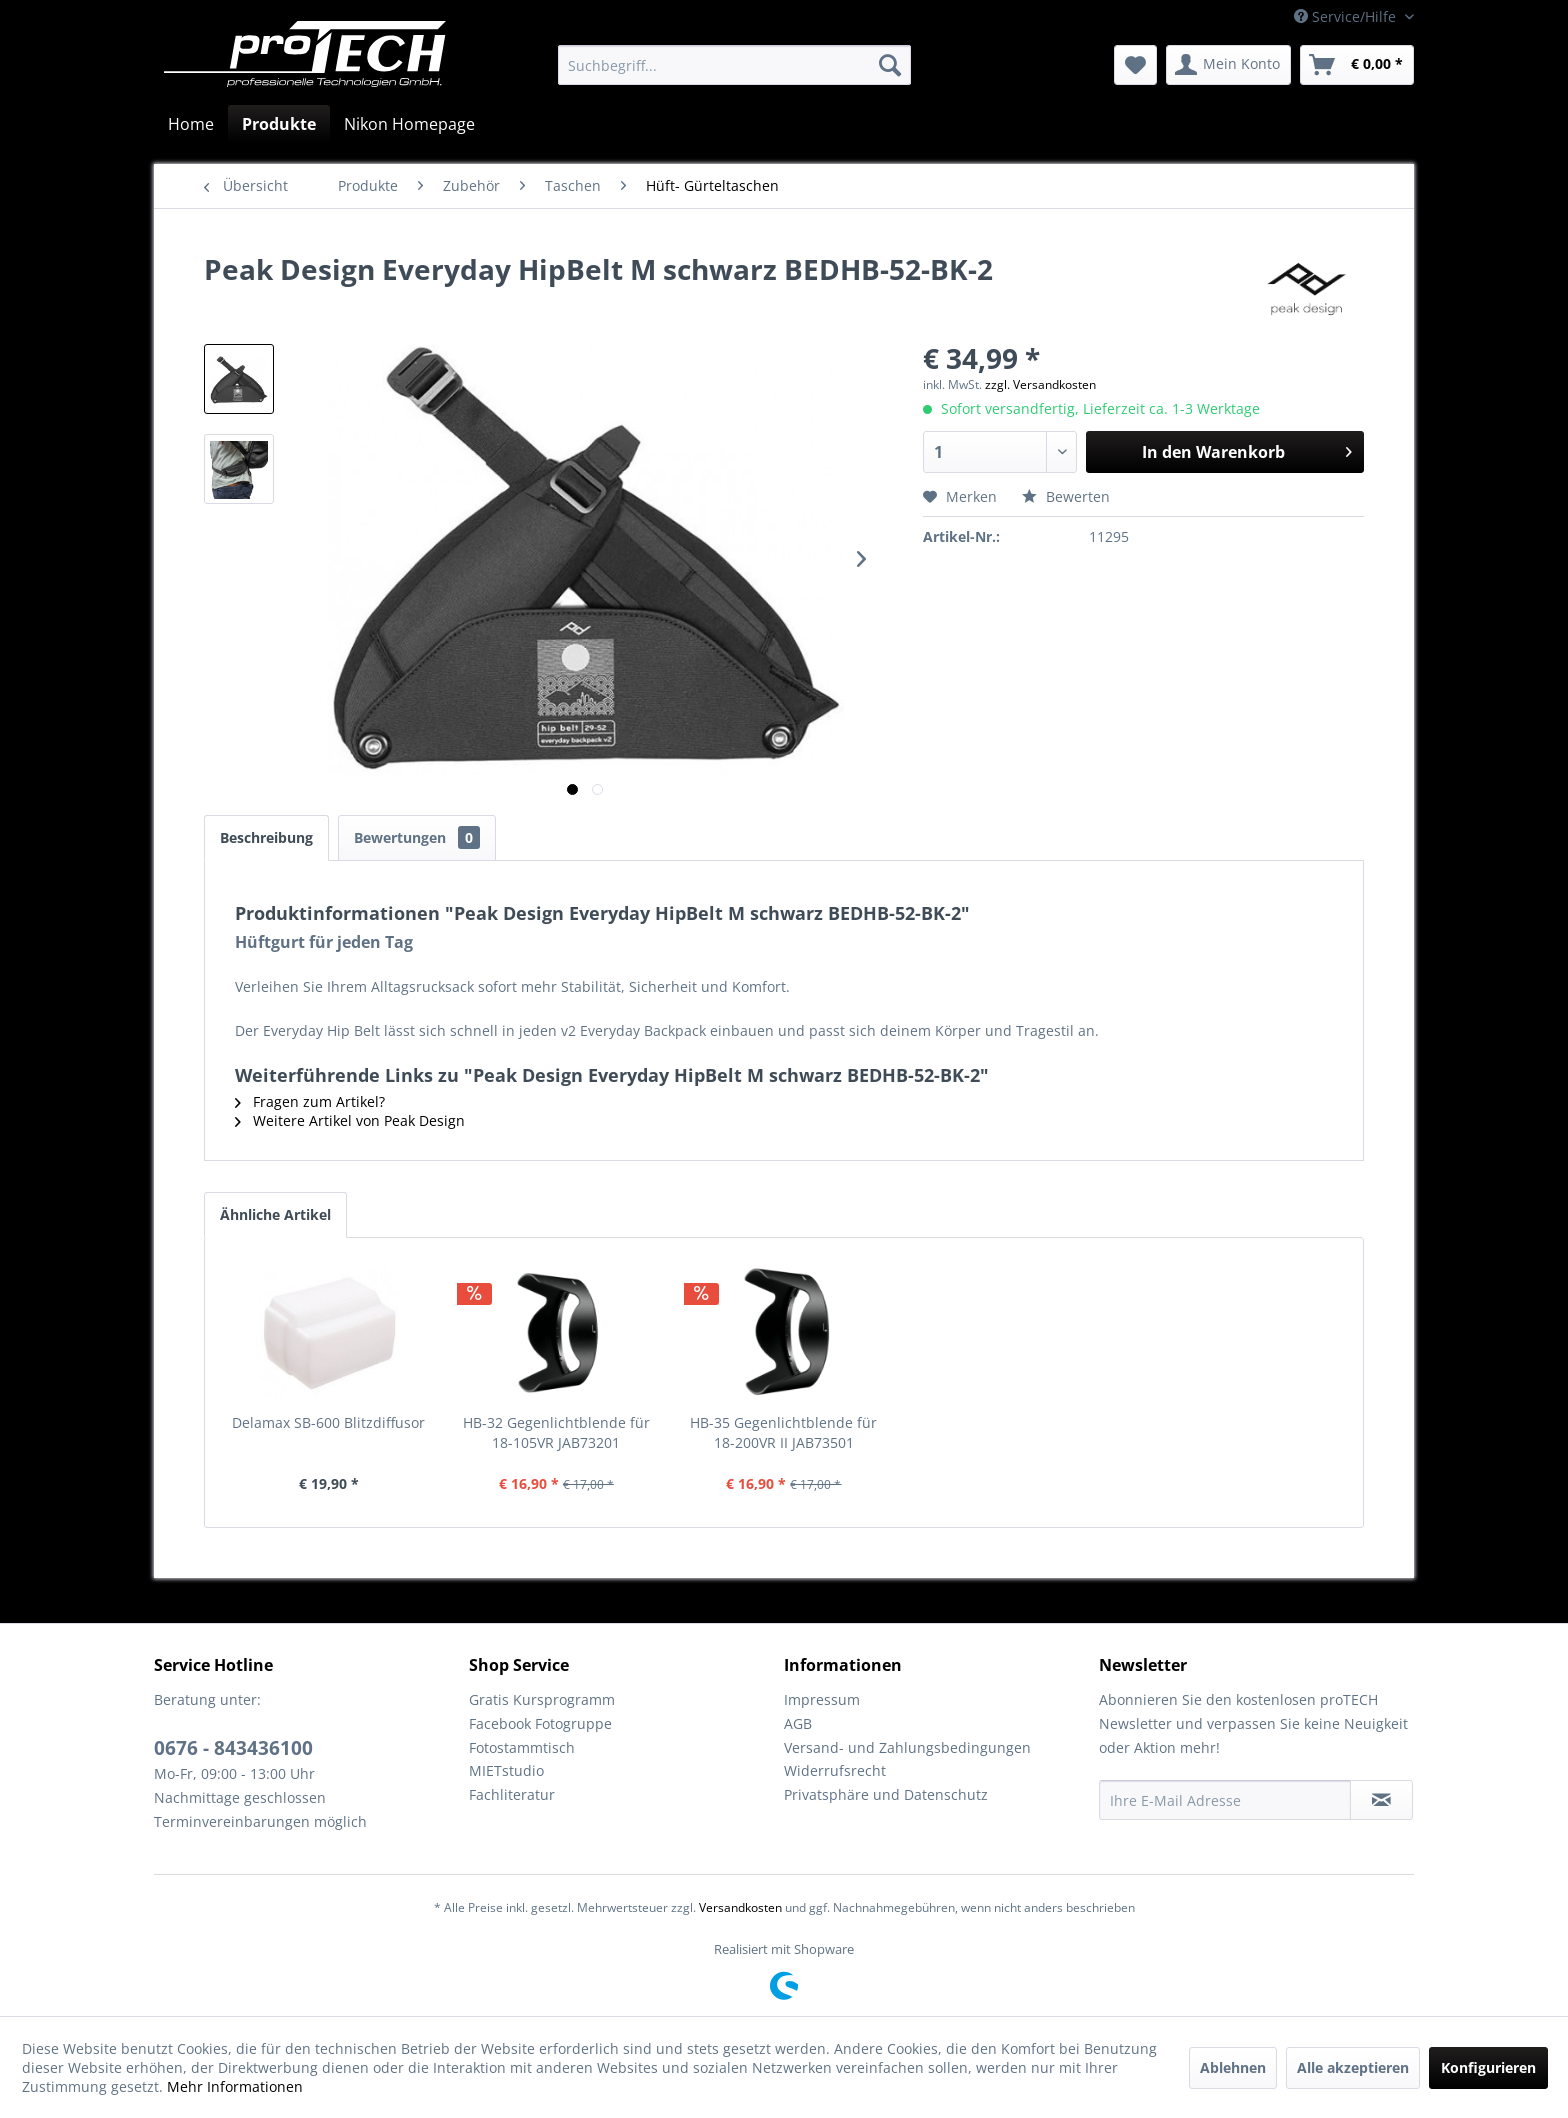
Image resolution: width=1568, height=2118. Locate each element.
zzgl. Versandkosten (1040, 384)
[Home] (191, 124)
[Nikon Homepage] (409, 124)
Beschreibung (266, 837)
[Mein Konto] (1228, 65)
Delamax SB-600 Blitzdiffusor (328, 1422)
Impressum (822, 1699)
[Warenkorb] (1357, 65)
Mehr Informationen (235, 2086)
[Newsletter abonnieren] (1381, 1800)
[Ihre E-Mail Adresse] (1225, 1800)
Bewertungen (417, 837)
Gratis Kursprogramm (542, 1699)
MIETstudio (506, 1770)
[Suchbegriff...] (734, 65)
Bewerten (1066, 496)
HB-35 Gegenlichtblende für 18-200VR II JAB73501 (783, 1432)
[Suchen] (890, 65)
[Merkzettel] (1135, 65)
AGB (798, 1723)
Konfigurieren (1488, 2067)
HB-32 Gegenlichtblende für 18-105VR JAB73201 (556, 1432)
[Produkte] (279, 124)
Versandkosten (740, 1907)
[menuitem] (734, 65)
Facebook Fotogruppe (540, 1723)
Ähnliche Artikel (275, 1214)
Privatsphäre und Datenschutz (886, 1794)
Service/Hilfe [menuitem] (1347, 16)
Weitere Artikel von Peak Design (350, 1120)
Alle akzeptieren (1353, 2067)
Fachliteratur (512, 1794)
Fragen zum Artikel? (310, 1101)
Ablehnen (1233, 2067)
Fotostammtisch (522, 1747)
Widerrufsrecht (835, 1770)
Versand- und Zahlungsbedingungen (907, 1747)
